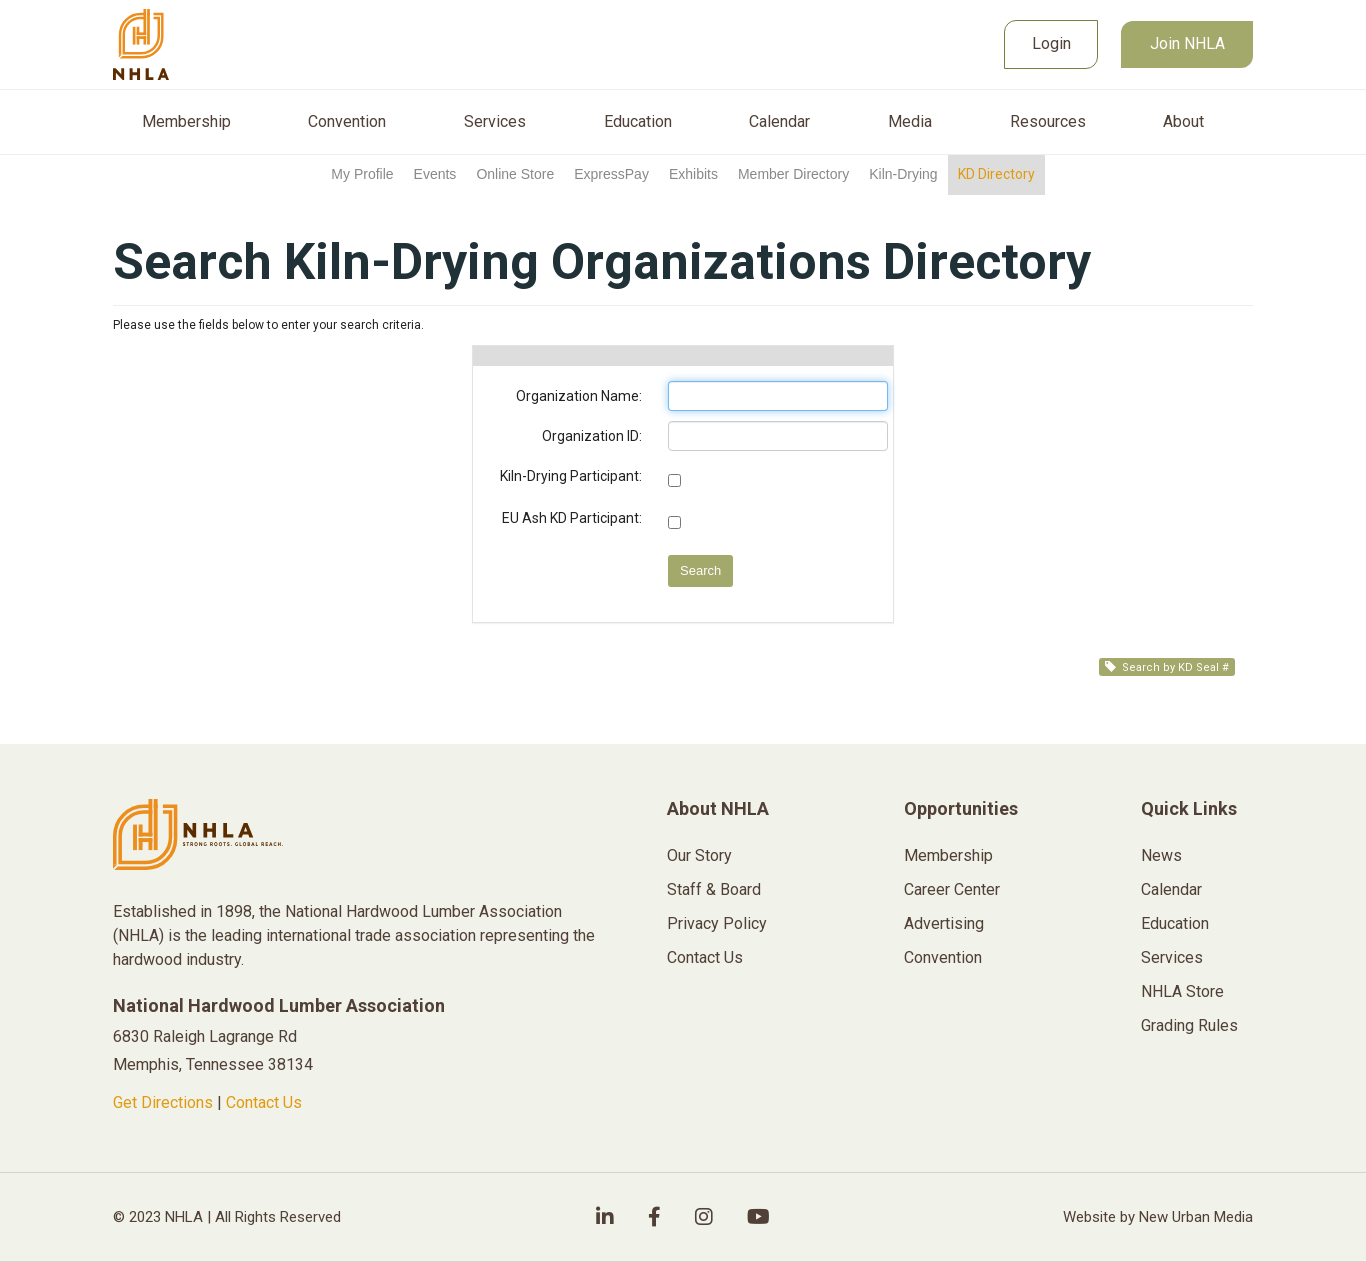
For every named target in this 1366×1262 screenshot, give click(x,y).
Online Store (515, 174)
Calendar (779, 122)
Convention (347, 122)
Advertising (944, 923)
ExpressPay (611, 174)
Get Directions (163, 1102)
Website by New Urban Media (1158, 1217)
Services (495, 122)
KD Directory (996, 174)
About (1183, 122)
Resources (1048, 122)
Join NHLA (1187, 43)
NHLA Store (1182, 991)
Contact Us (264, 1102)
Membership (186, 122)
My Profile (362, 174)
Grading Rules (1189, 1025)
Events (435, 174)
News (1161, 855)
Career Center (952, 889)
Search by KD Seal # (1167, 667)
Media (910, 122)
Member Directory (793, 174)
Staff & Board (714, 889)
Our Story (699, 855)
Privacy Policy (717, 923)
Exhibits (693, 174)
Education (638, 122)
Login (1051, 43)
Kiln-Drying (903, 174)
